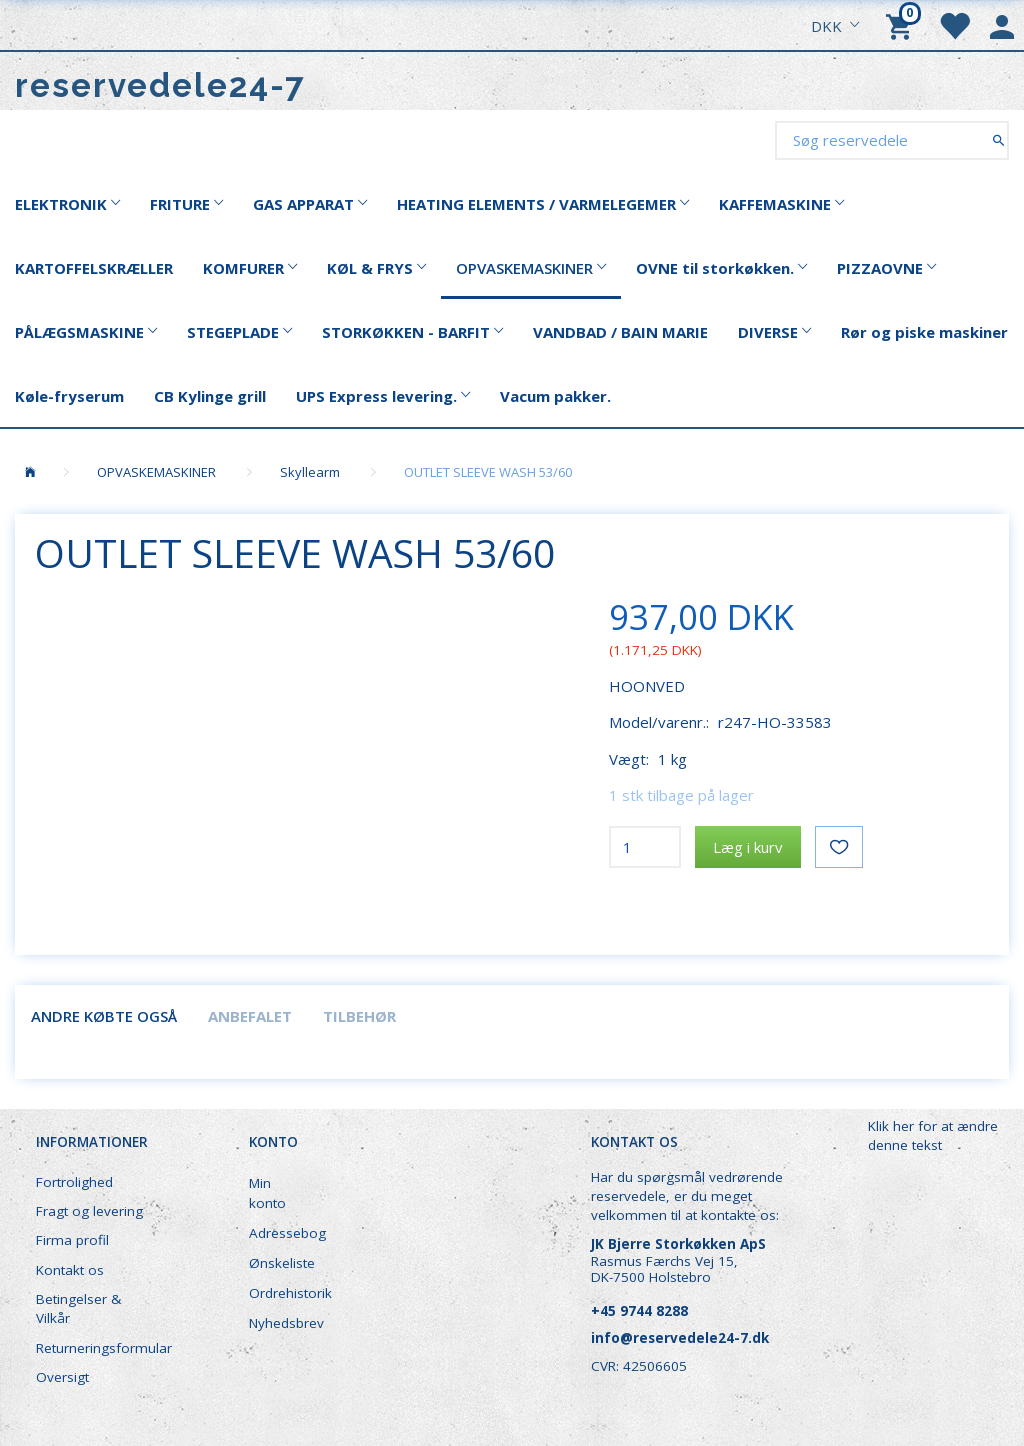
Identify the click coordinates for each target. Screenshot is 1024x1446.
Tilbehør (359, 1016)
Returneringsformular (101, 1348)
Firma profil (72, 1240)
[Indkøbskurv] (902, 25)
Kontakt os (70, 1270)
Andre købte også (104, 1016)
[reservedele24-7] (160, 85)
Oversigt (62, 1377)
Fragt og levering (89, 1211)
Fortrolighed (74, 1182)
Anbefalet (250, 1016)
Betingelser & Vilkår (78, 1308)
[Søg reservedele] (998, 139)
